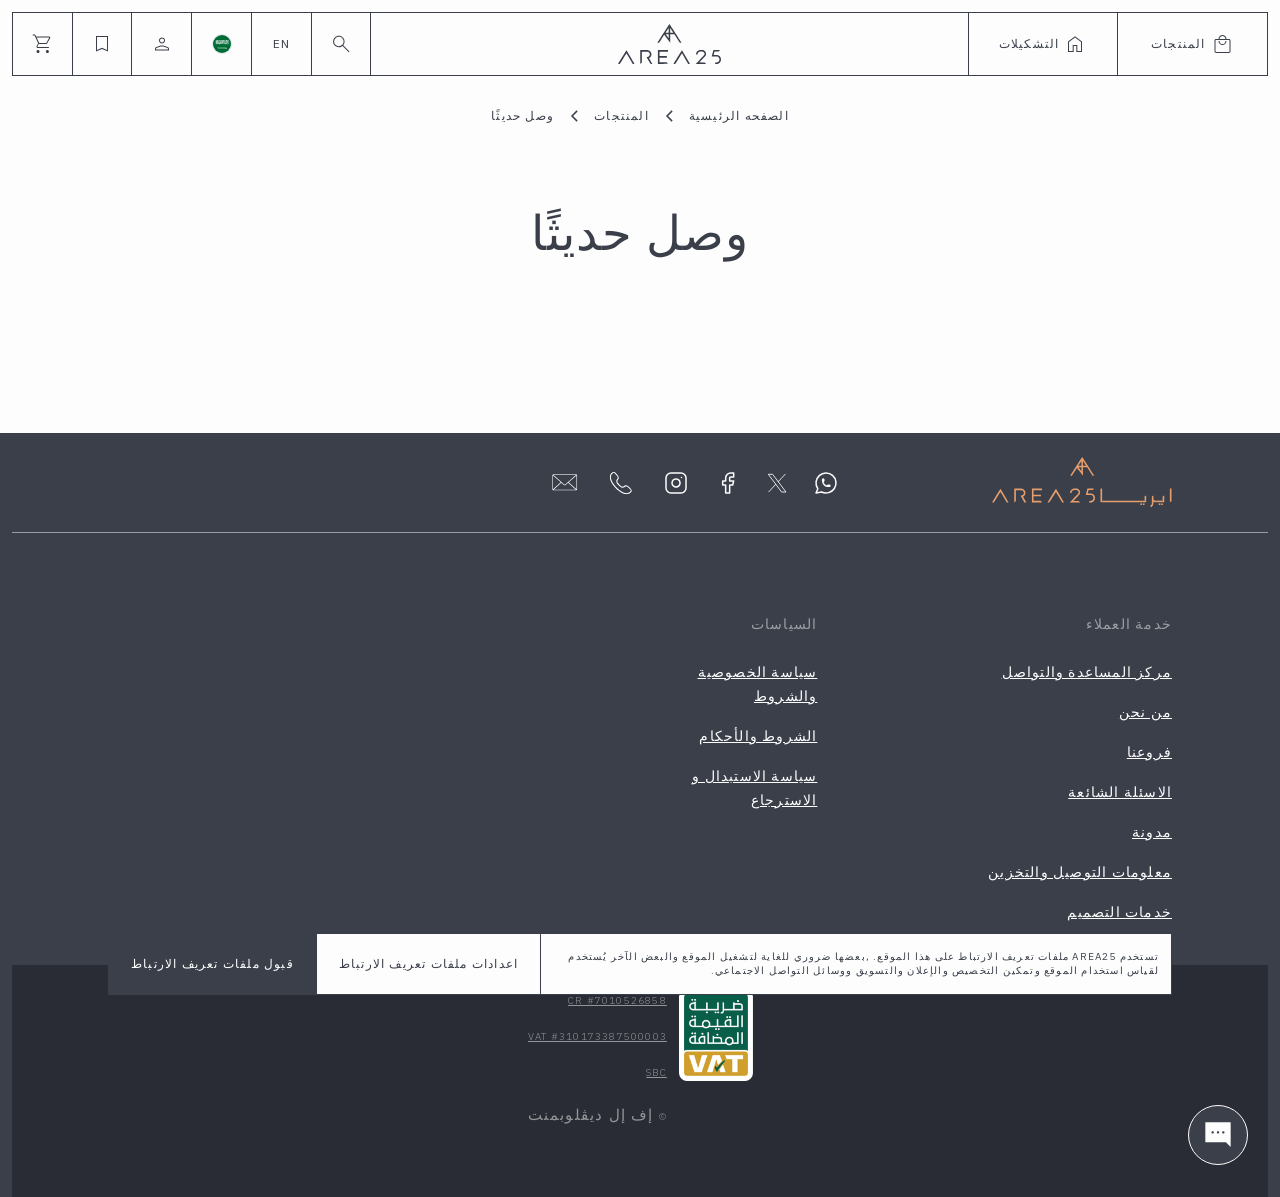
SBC (656, 1072)
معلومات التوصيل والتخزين (1080, 872)
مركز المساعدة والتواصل (1087, 672)
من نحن (1145, 712)
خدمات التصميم (1119, 912)
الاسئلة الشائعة (1120, 792)
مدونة (1152, 832)
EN (281, 43)
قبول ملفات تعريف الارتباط (212, 963)
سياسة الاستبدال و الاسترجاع (754, 788)
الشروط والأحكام (758, 736)
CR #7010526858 (617, 1000)
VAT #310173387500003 (597, 1036)
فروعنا (1149, 752)
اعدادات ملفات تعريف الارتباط (428, 963)
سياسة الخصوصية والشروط (758, 684)
